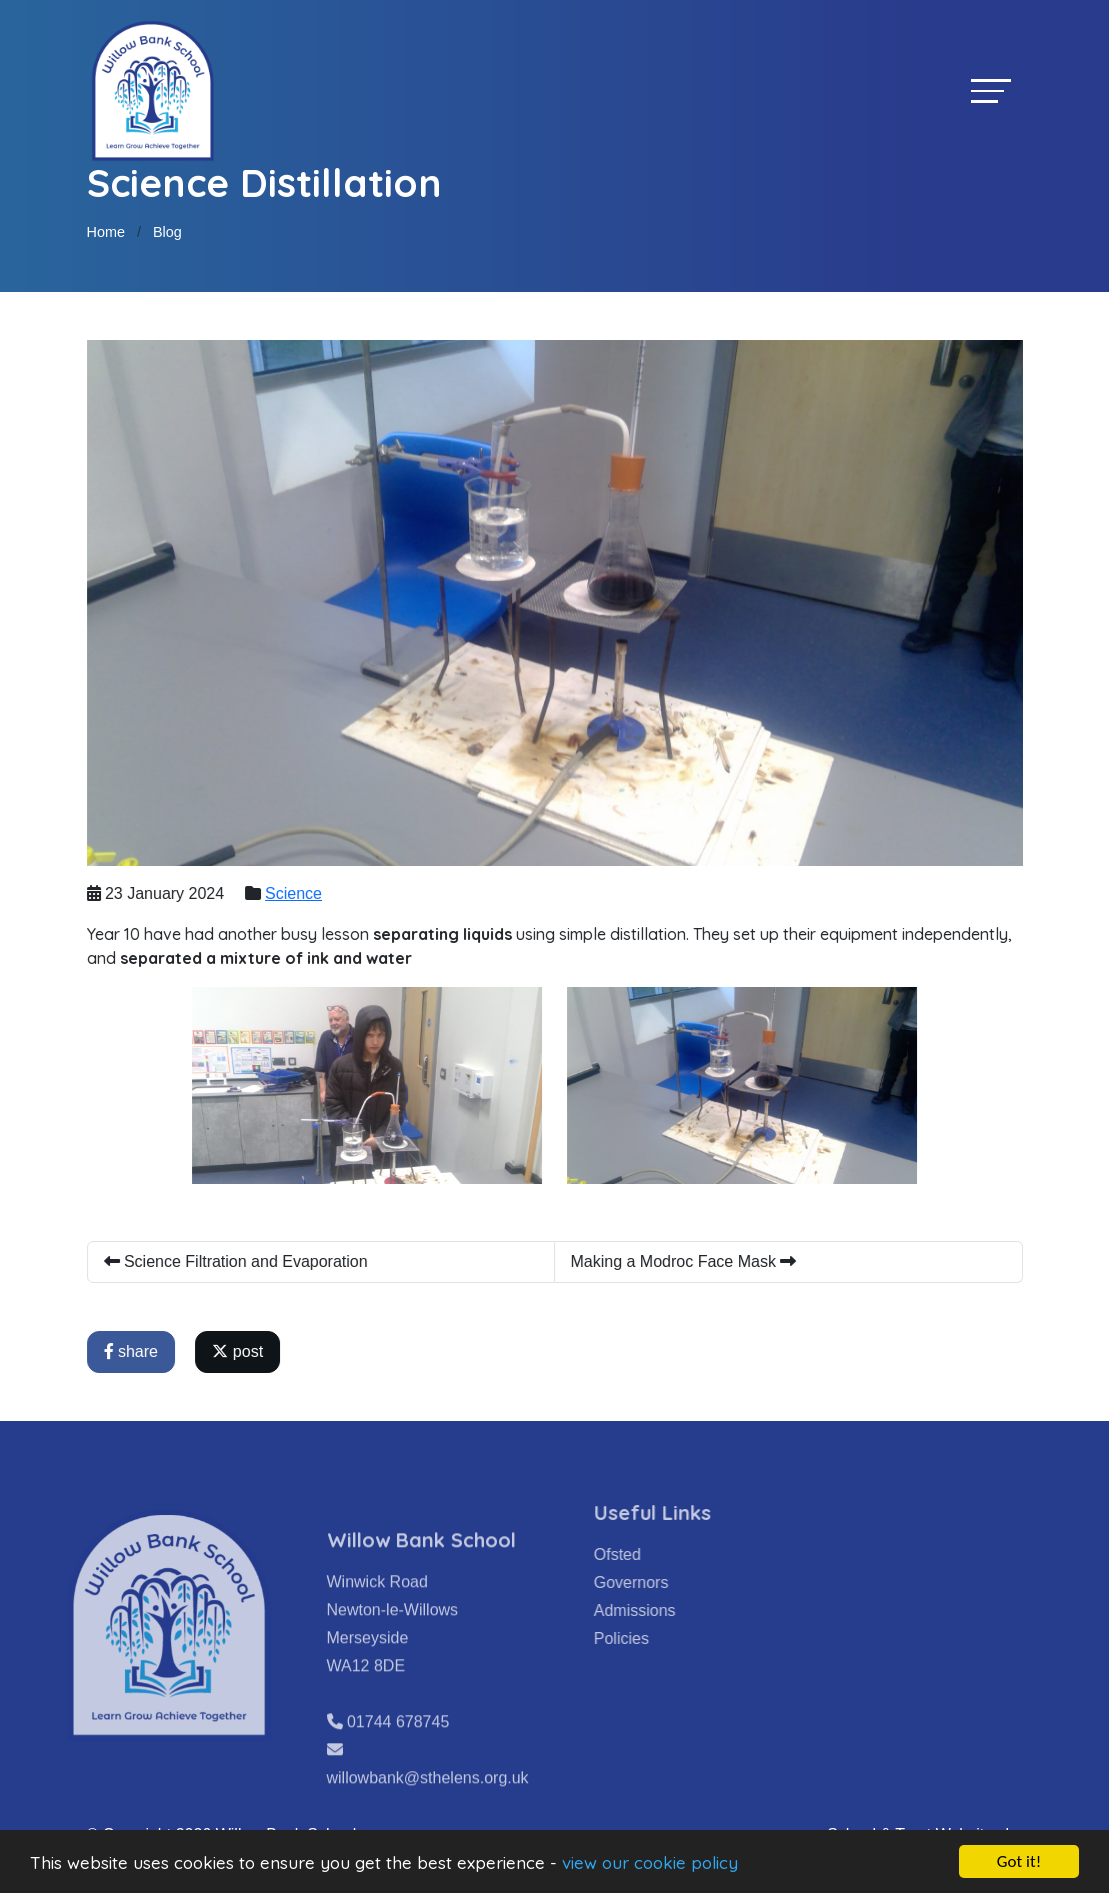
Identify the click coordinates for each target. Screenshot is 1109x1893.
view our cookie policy (650, 1863)
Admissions (663, 1610)
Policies (649, 1638)
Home (106, 232)
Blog (167, 232)
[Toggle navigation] (991, 90)
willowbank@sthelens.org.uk (428, 1806)
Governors (659, 1582)
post (239, 1351)
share (133, 1351)
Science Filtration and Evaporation (238, 1261)
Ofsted (645, 1554)
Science (295, 893)
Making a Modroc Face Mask (686, 1261)
